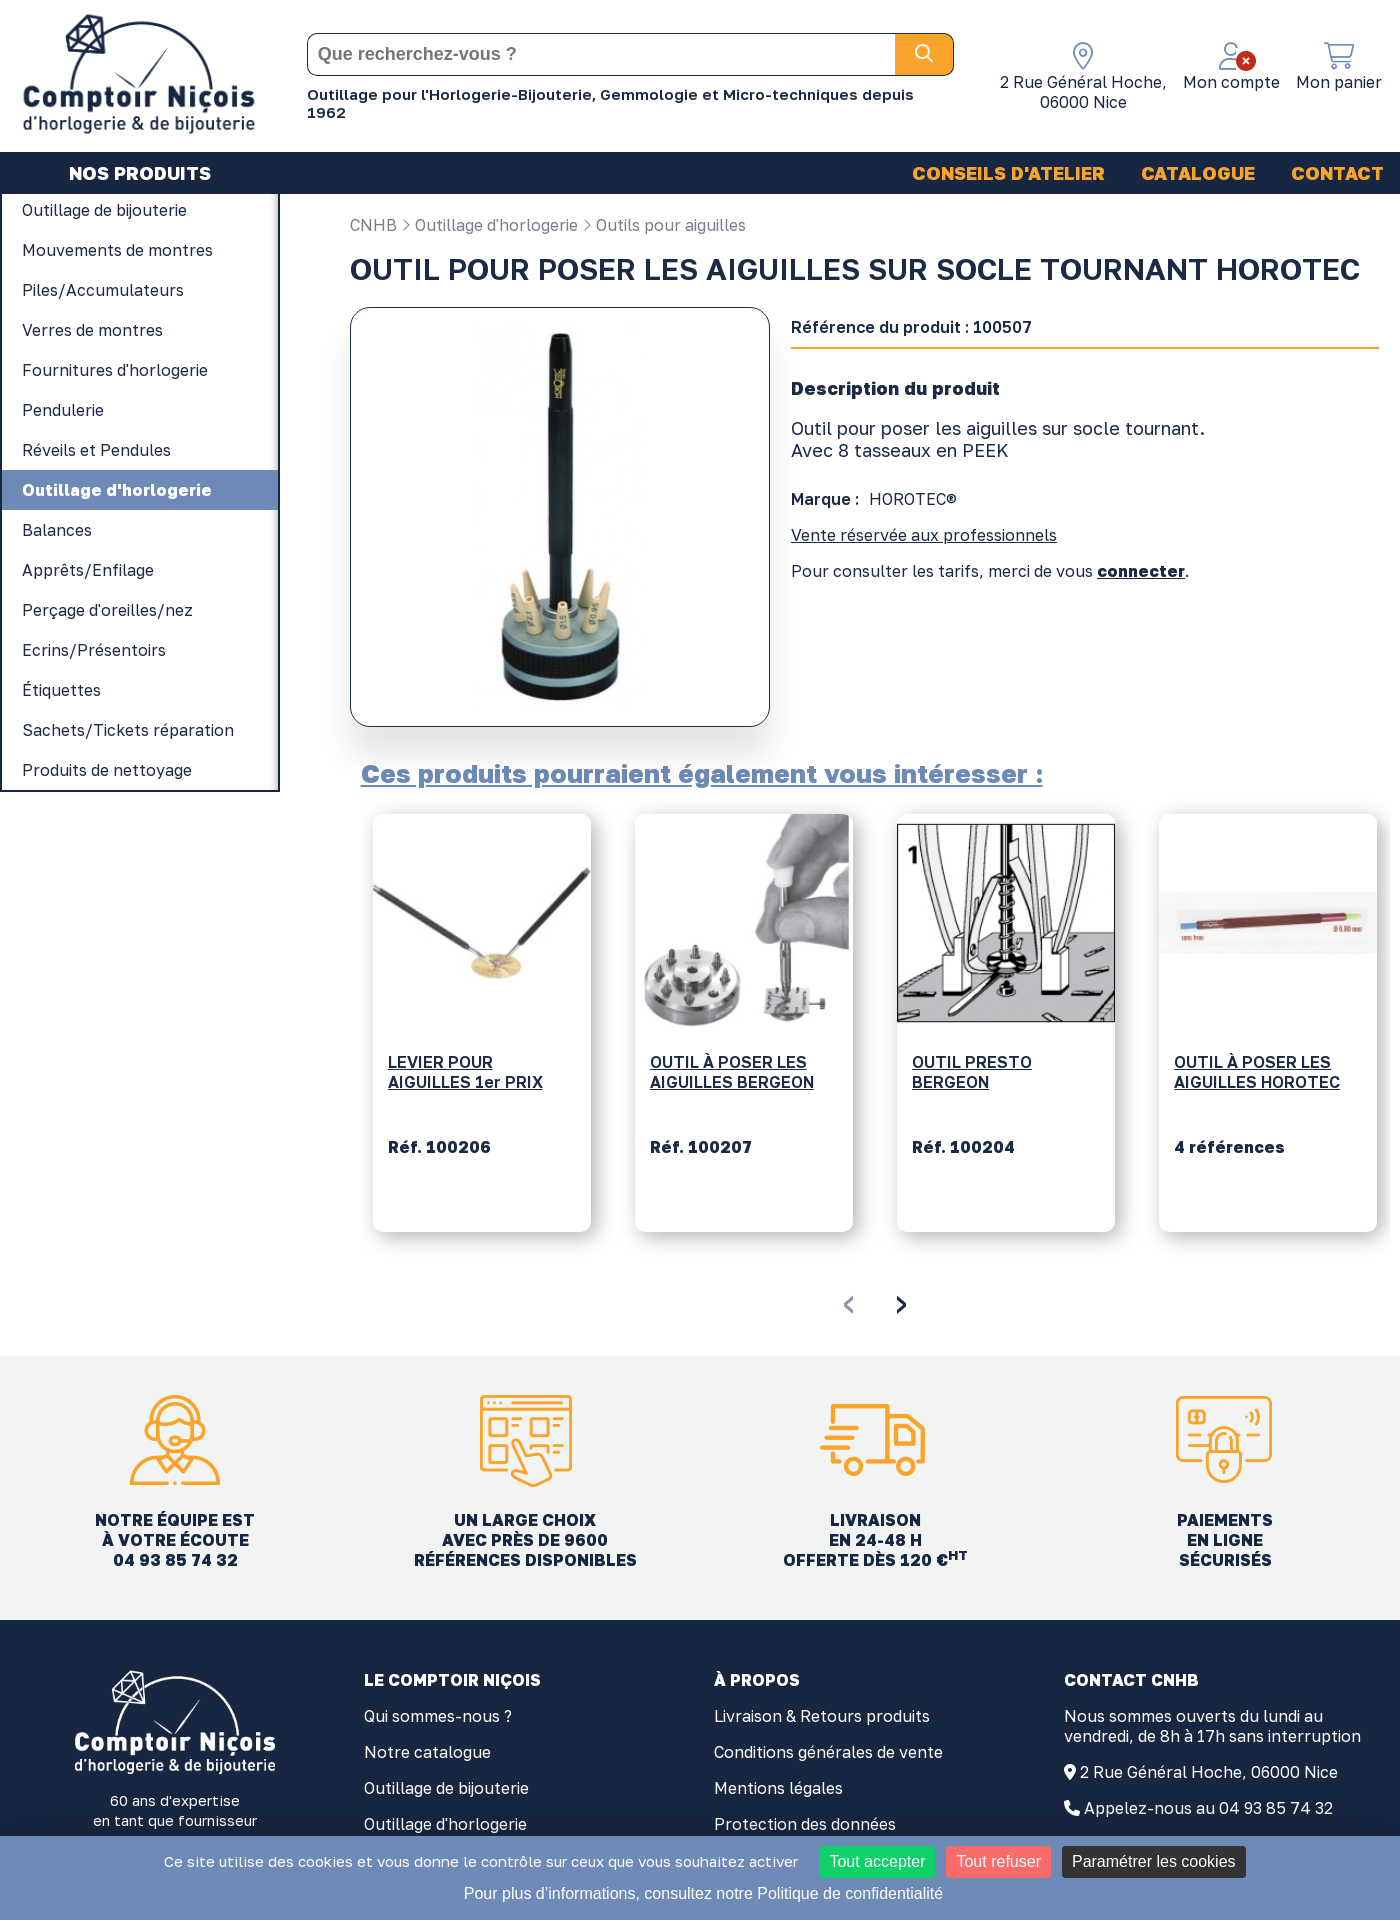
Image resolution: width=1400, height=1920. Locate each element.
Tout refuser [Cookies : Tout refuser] (998, 1861)
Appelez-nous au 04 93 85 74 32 (1208, 1808)
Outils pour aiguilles (664, 225)
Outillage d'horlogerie (489, 225)
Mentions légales (778, 1788)
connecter (1141, 571)
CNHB (373, 225)
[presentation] (848, 1301)
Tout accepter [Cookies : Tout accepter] (877, 1861)
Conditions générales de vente (828, 1752)
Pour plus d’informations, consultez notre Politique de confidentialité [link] (703, 1893)
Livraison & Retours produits (822, 1716)
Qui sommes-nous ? (438, 1716)
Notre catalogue (427, 1752)
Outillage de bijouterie (446, 1788)
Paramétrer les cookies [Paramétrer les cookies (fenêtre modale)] (1154, 1861)
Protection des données (805, 1824)
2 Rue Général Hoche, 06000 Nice (1209, 1772)
